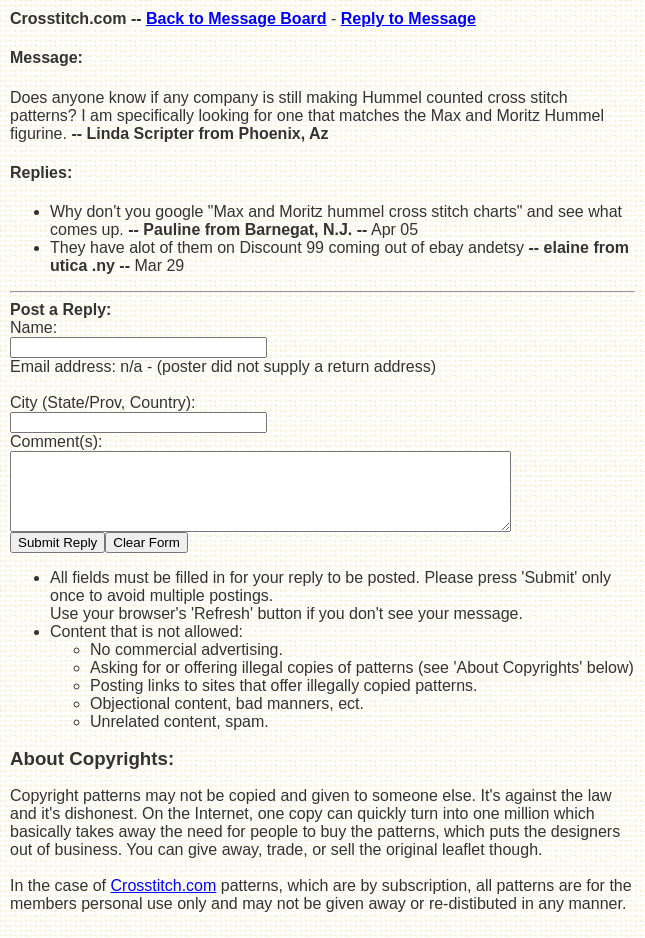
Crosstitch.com (164, 900)
